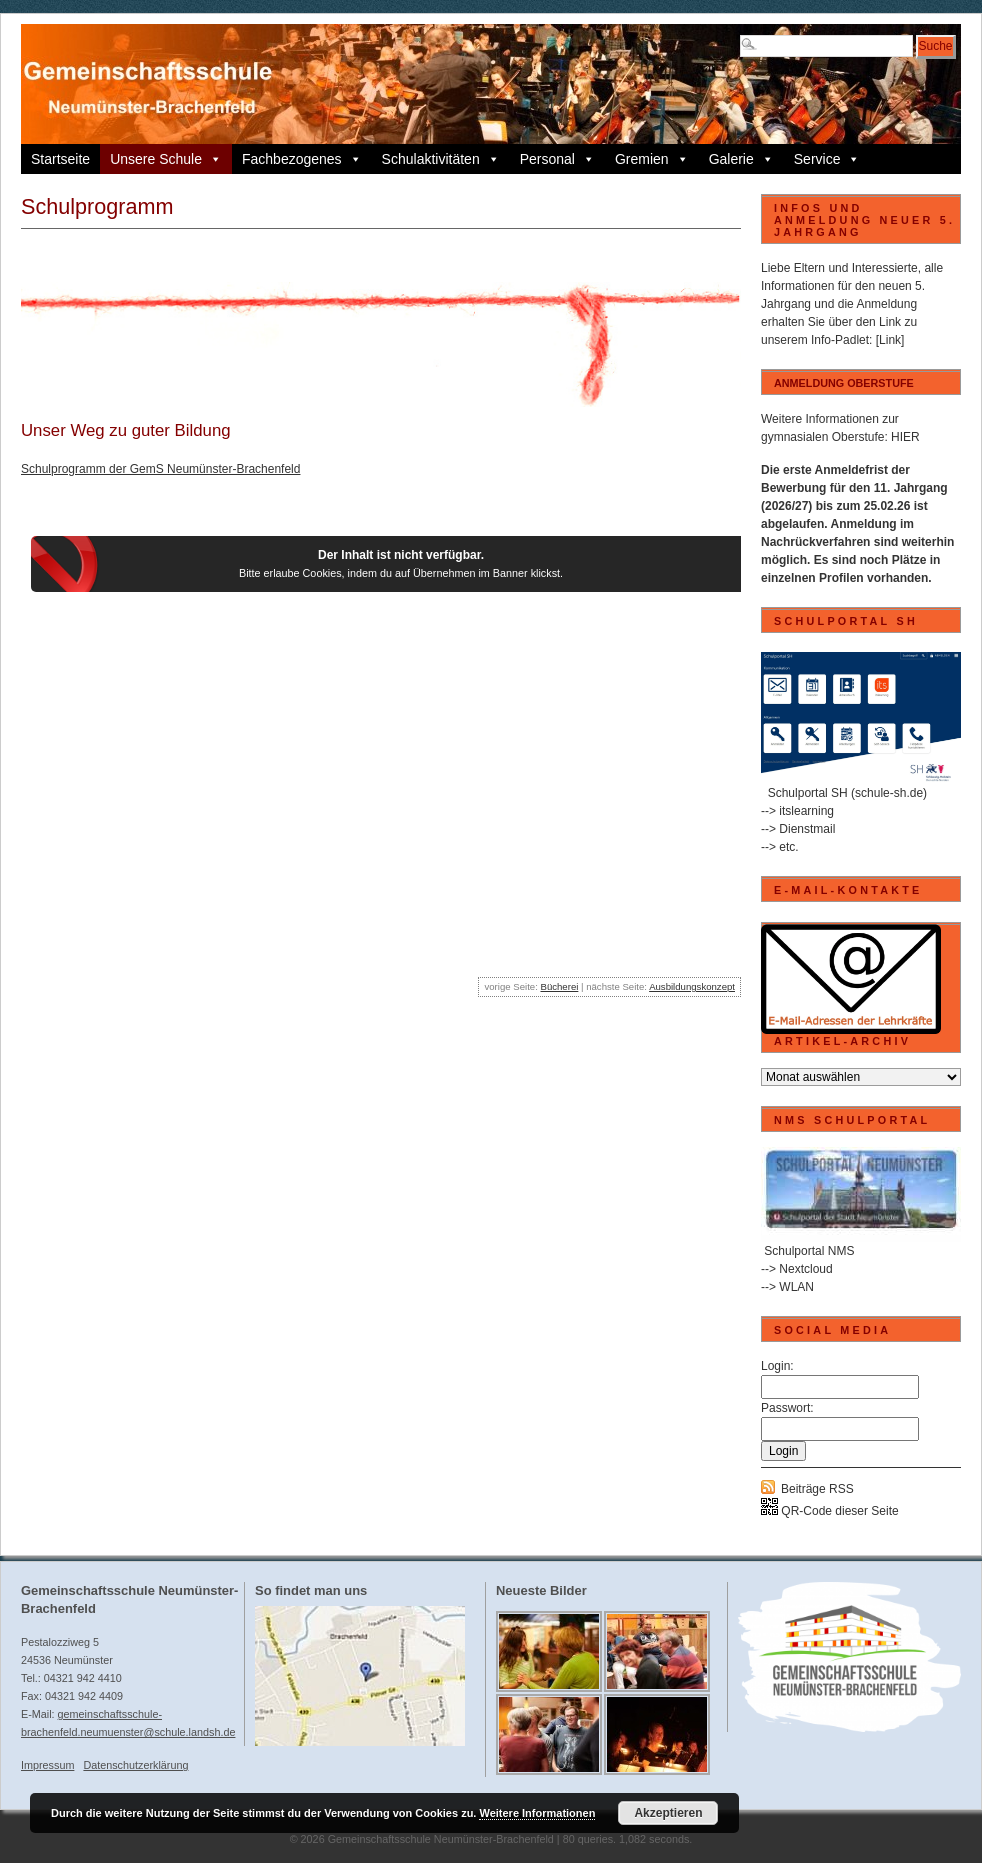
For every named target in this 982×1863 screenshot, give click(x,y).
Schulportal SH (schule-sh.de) (847, 793)
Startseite (60, 159)
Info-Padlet (840, 340)
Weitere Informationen (537, 1813)
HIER (905, 437)
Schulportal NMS (809, 1251)
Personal (557, 159)
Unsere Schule (166, 159)
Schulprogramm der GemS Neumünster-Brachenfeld (160, 469)
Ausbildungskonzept (692, 986)
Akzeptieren (668, 1813)
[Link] (890, 340)
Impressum (47, 1765)
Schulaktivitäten (441, 159)
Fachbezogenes (302, 159)
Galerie (741, 159)
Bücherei (559, 986)
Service (827, 159)
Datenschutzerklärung (135, 1765)
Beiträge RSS (817, 1489)
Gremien (652, 159)
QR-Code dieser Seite (830, 1511)
